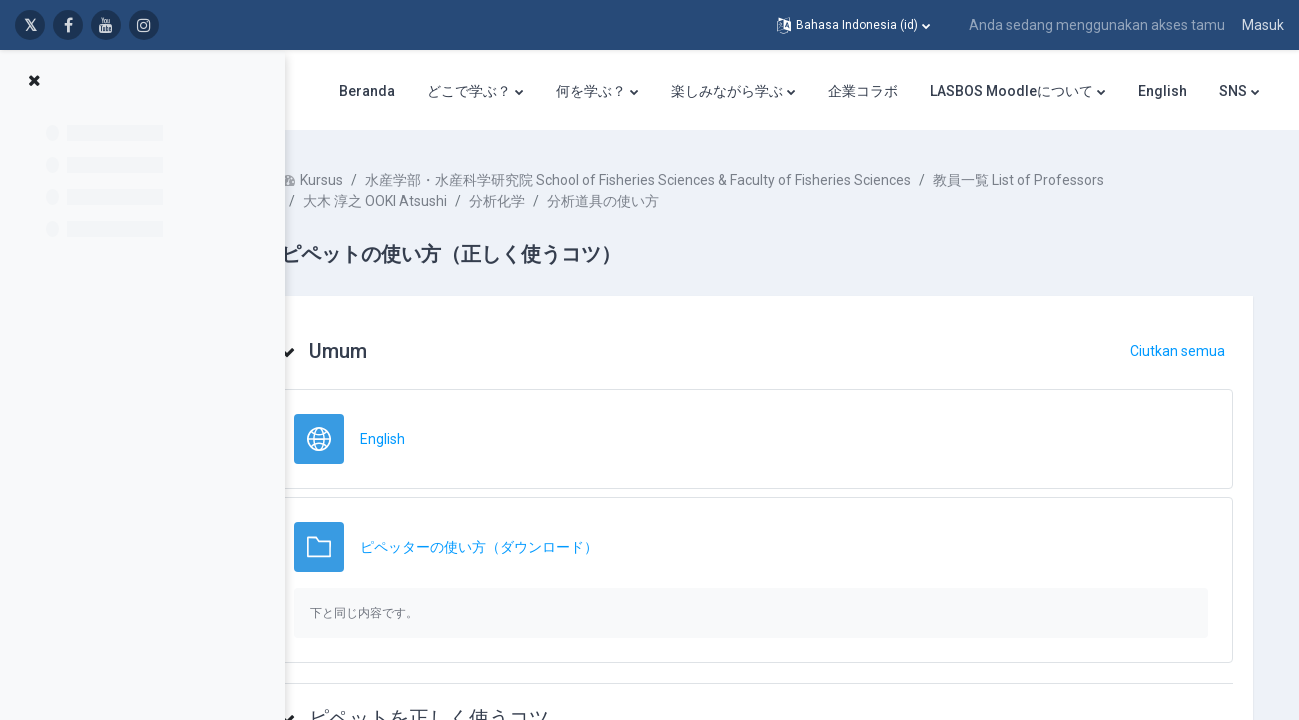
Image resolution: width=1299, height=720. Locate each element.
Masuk (1263, 25)
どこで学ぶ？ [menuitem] (469, 91)
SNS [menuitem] (1233, 91)
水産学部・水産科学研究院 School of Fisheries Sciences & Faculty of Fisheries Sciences (698, 180)
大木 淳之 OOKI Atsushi (435, 201)
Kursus (381, 180)
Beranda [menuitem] (367, 91)
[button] (853, 25)
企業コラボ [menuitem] (863, 91)
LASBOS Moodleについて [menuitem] (1011, 91)
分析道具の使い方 (663, 201)
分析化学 (557, 201)
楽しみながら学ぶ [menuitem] (727, 91)
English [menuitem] (1162, 91)
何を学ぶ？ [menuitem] (591, 91)
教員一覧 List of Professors (1078, 180)
